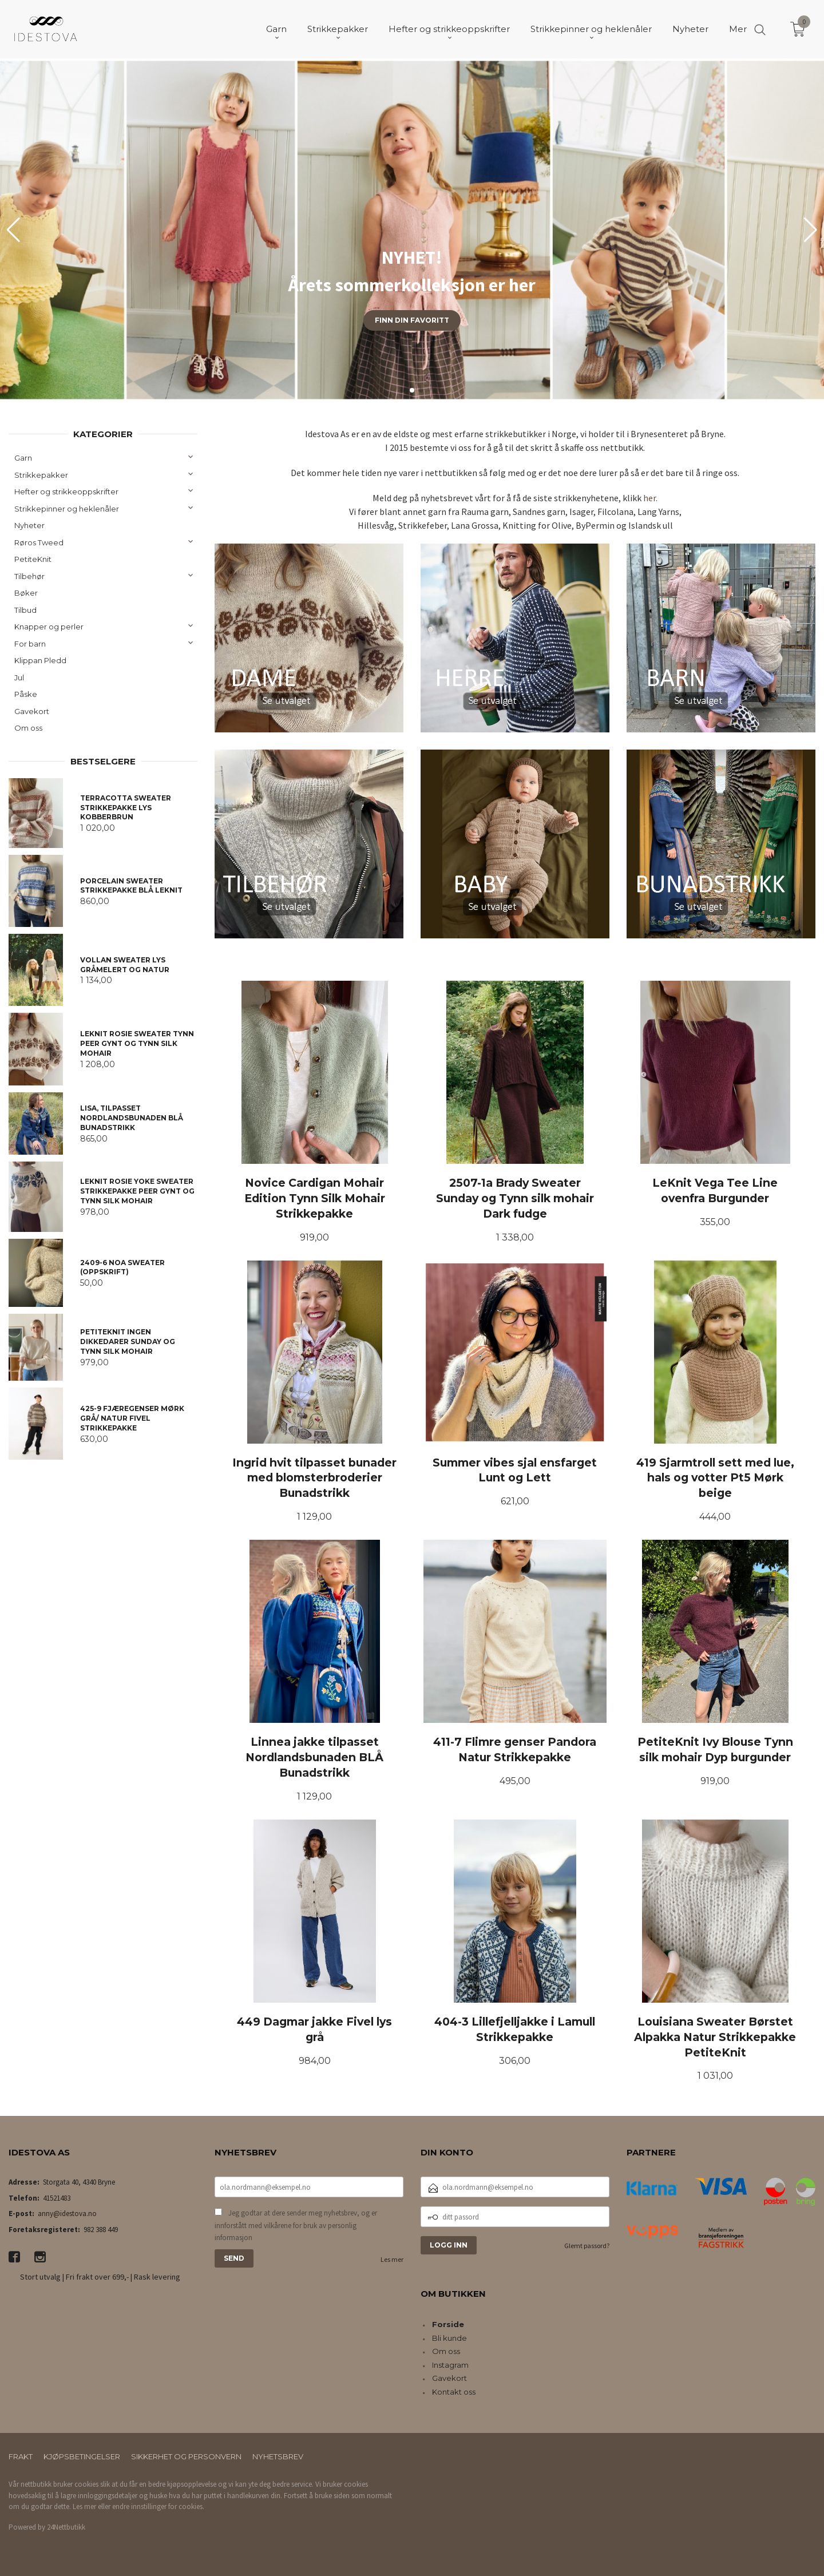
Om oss (28, 727)
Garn (23, 457)
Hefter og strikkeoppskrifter (66, 491)
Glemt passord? (586, 2245)
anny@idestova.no (67, 2213)
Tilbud (25, 610)
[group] (412, 230)
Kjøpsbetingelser (81, 2456)
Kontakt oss (454, 2391)
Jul (19, 677)
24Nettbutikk (66, 2527)
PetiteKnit (33, 559)
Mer (738, 28)
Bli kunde (449, 2338)
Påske (25, 694)
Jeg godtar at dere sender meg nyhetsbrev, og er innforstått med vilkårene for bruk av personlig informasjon (296, 2225)
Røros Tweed (39, 542)
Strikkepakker (41, 474)
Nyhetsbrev (277, 2456)
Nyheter (29, 525)
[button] (810, 230)
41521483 (56, 2198)
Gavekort (31, 711)
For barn (30, 643)
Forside (448, 2324)
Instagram (450, 2364)
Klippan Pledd (40, 660)
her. (650, 498)
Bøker (26, 592)
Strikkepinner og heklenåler (66, 508)
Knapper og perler (49, 626)
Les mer (392, 2259)
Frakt (21, 2456)
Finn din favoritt (412, 320)
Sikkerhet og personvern (186, 2456)
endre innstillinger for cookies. (158, 2506)
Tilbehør (29, 576)
